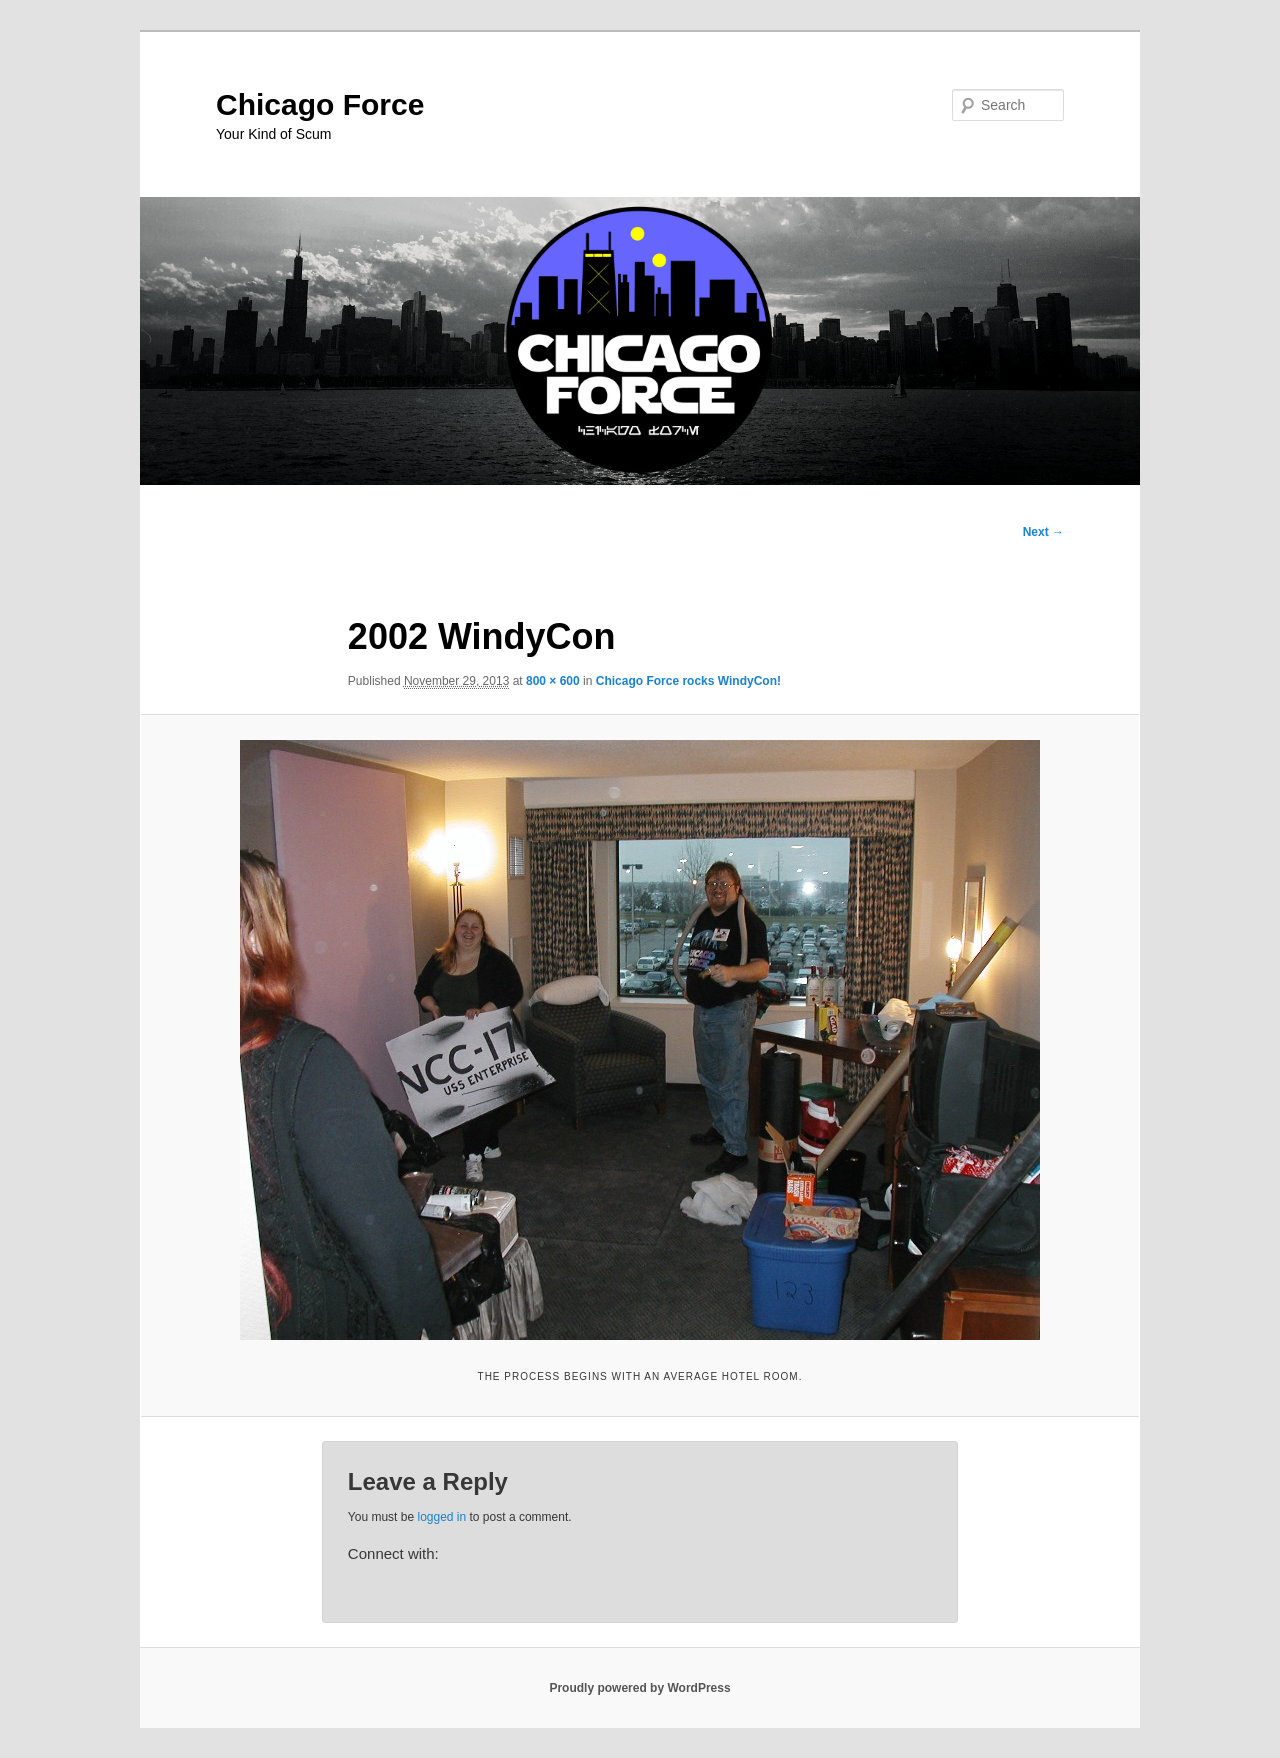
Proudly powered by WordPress (639, 1688)
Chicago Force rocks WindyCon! (688, 681)
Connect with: (393, 1553)
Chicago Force (320, 104)
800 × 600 (553, 681)
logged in (441, 1517)
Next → (1043, 532)
